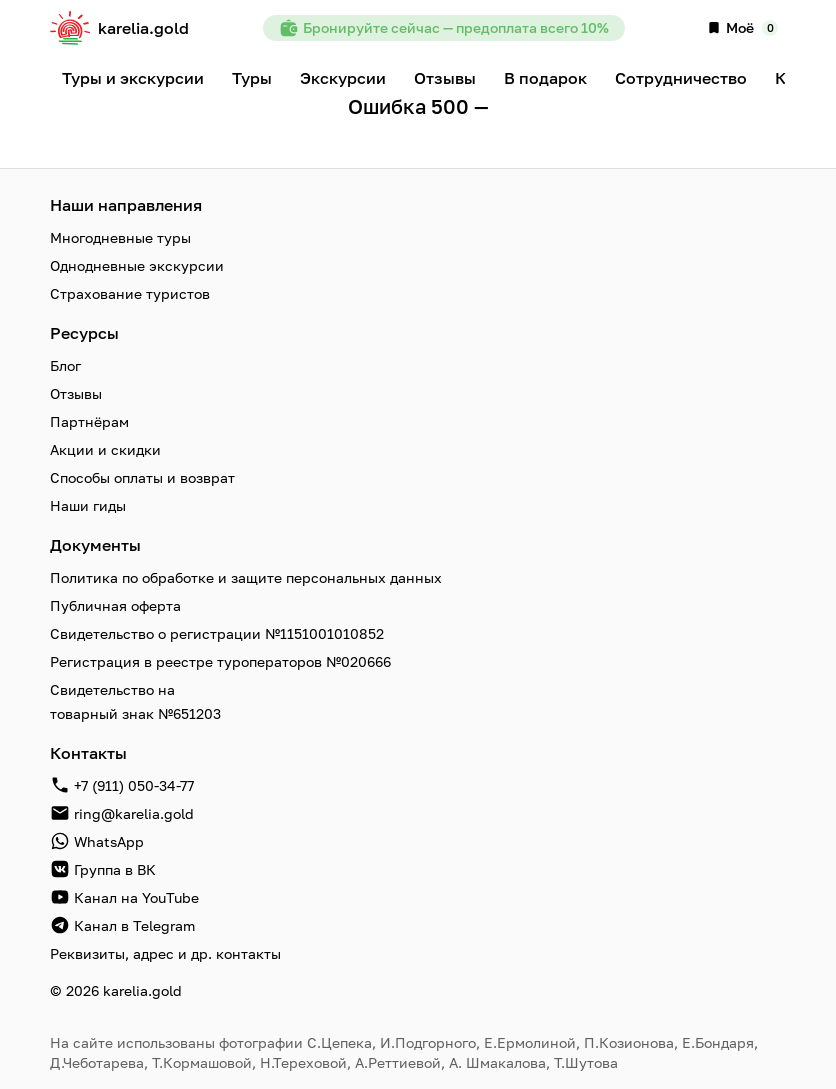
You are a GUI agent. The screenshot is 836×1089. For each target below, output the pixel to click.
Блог (65, 365)
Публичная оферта (115, 605)
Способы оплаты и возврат (142, 477)
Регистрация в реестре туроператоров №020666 (220, 661)
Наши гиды (88, 505)
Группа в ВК (115, 869)
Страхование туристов (130, 293)
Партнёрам (89, 421)
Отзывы (76, 393)
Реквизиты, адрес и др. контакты (165, 953)
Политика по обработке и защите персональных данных (246, 577)
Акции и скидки (105, 449)
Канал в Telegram (134, 925)
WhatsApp (109, 841)
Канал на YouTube (136, 897)
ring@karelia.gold (134, 813)
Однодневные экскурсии (137, 265)
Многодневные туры (120, 237)
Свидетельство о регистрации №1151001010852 (217, 633)
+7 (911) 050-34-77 (134, 785)
